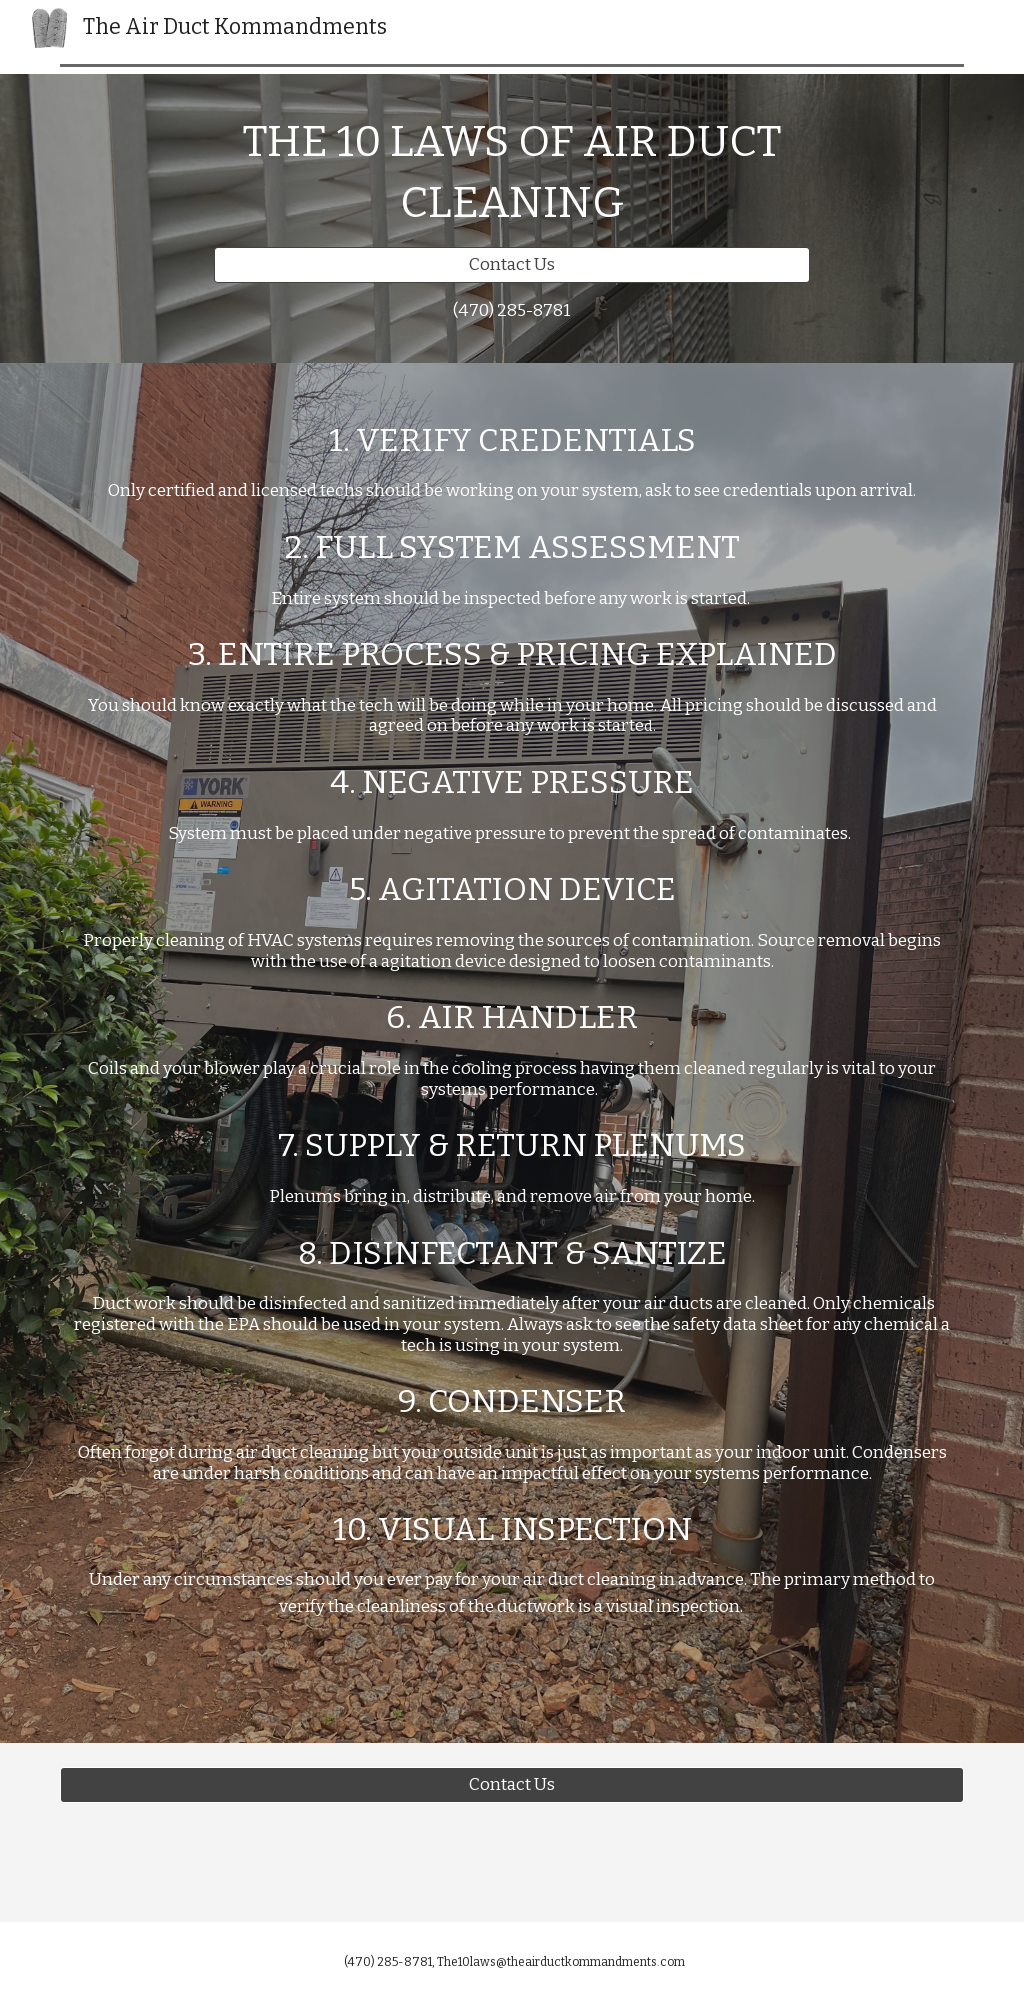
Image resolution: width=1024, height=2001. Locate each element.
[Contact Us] (511, 265)
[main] (511, 172)
